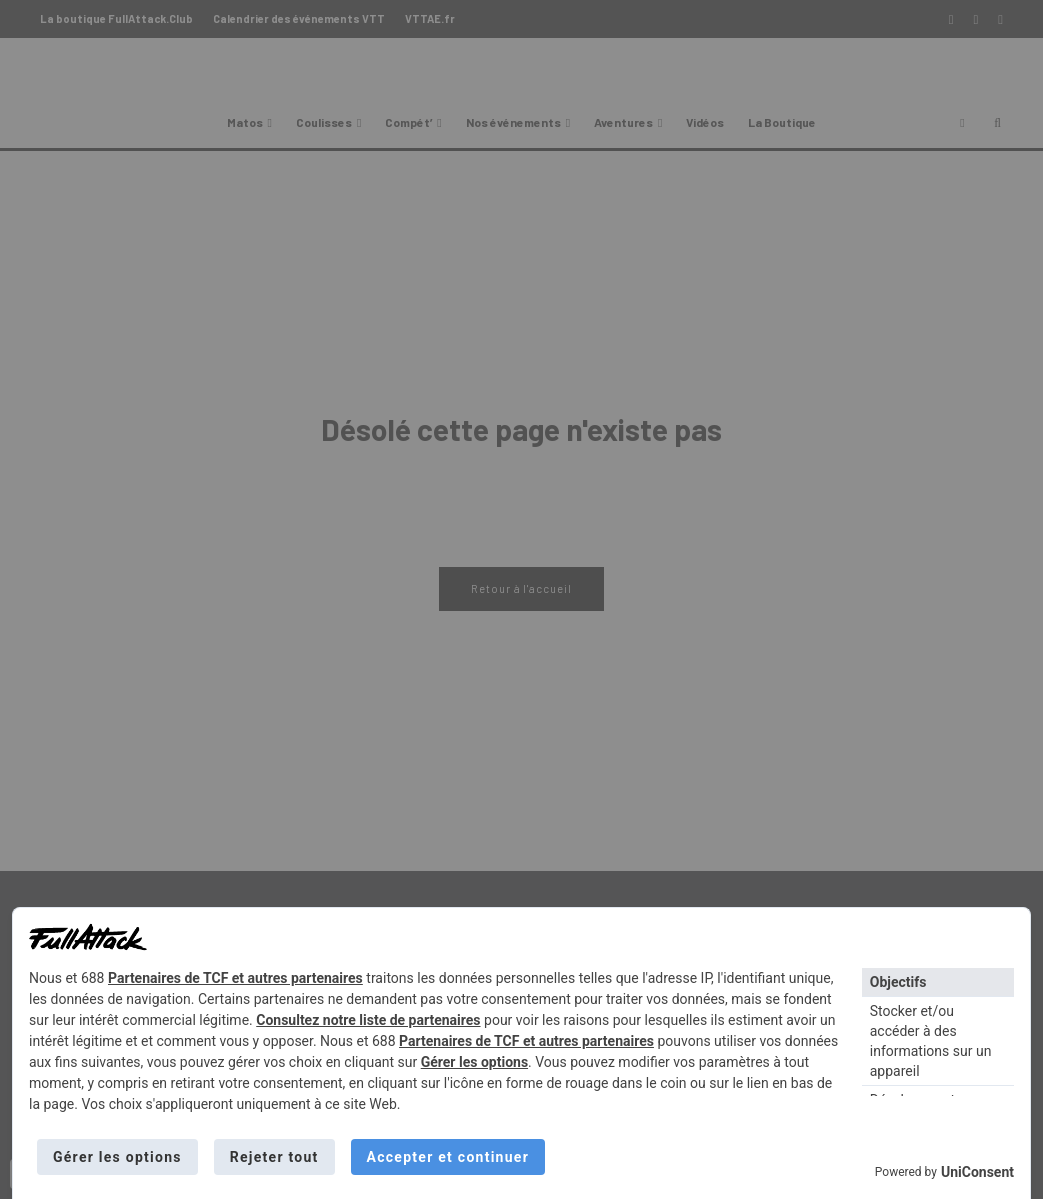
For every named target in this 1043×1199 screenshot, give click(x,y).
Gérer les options (474, 1062)
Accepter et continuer (448, 1157)
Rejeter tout (274, 1157)
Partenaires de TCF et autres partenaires (235, 978)
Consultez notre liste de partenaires (368, 1020)
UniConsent (977, 1172)
